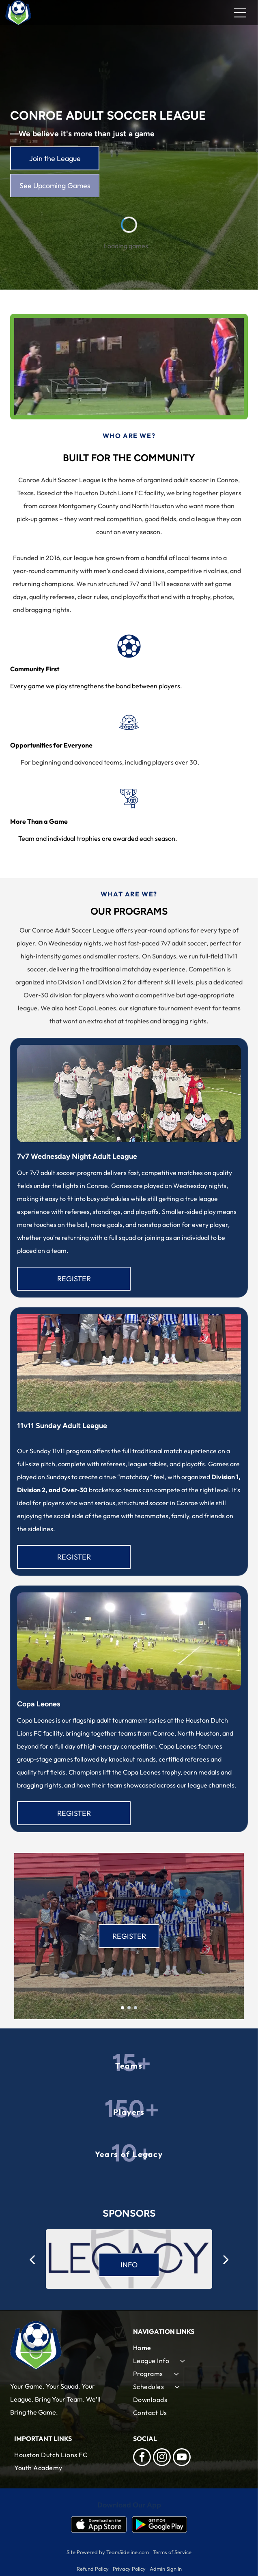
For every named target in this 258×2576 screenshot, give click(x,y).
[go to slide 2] (129, 2007)
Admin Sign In (166, 2568)
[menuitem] (188, 2347)
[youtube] (182, 2458)
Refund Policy (93, 2568)
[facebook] (142, 2458)
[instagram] (162, 2458)
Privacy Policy (129, 2568)
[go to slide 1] (122, 2007)
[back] (32, 2259)
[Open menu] (240, 12)
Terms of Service (172, 2552)
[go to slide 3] (135, 2007)
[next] (226, 2259)
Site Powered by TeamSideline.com (108, 2552)
